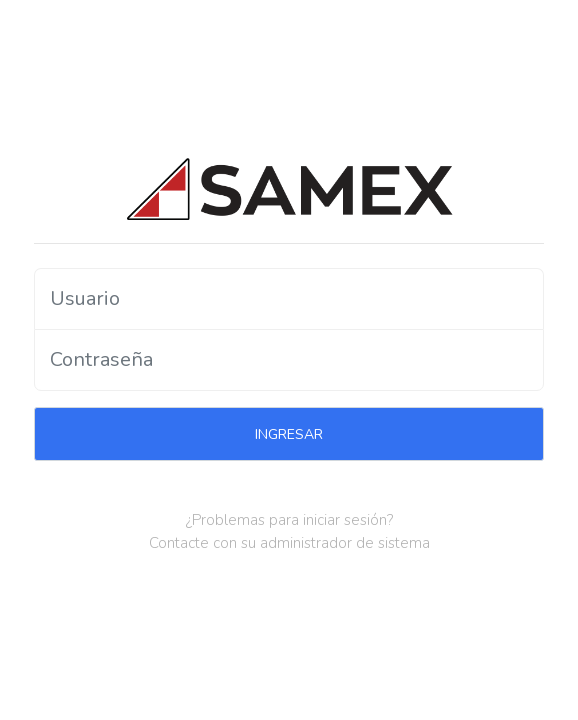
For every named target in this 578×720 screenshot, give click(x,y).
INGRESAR (289, 434)
